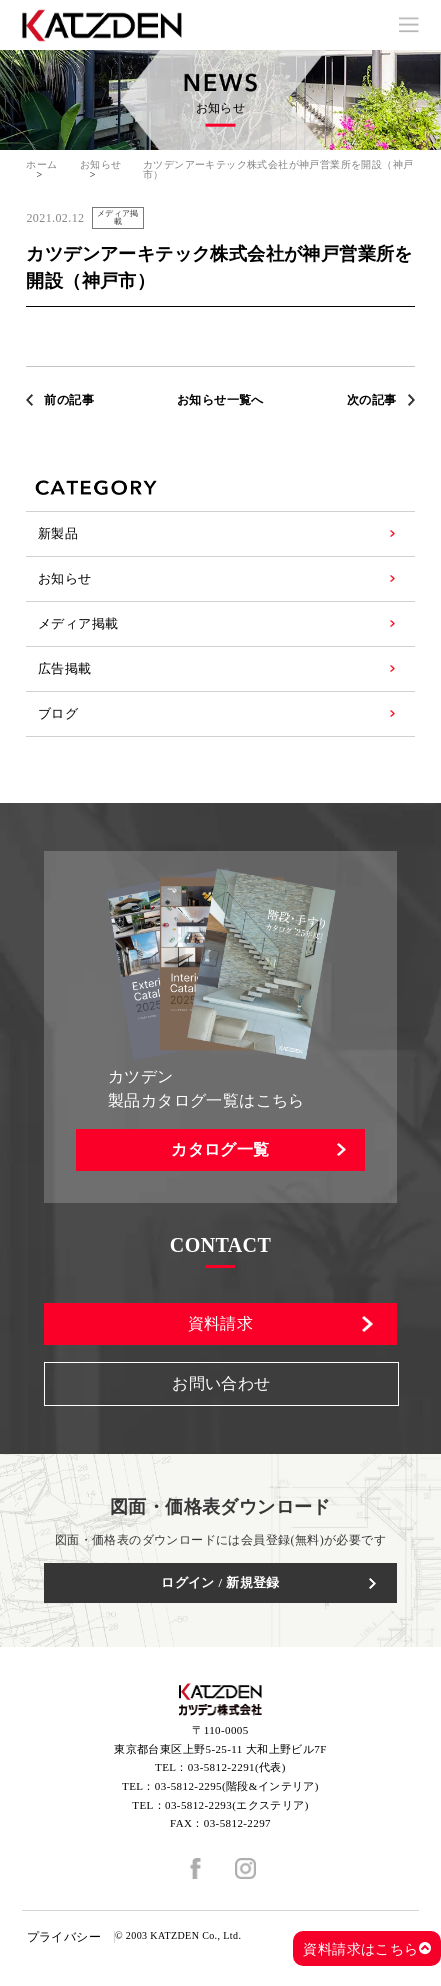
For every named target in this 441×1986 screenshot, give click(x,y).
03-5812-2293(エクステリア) (237, 1805)
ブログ (58, 713)
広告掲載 (65, 668)
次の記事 (372, 400)
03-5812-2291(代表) (237, 1767)
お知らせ (101, 164)
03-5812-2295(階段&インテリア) (237, 1786)
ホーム (41, 164)
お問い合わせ (221, 1383)
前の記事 (69, 400)
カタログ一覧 (220, 1149)
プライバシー (64, 1937)
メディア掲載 (78, 623)
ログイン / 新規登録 (220, 1582)
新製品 (58, 533)
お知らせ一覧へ (220, 400)
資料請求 (221, 1323)
